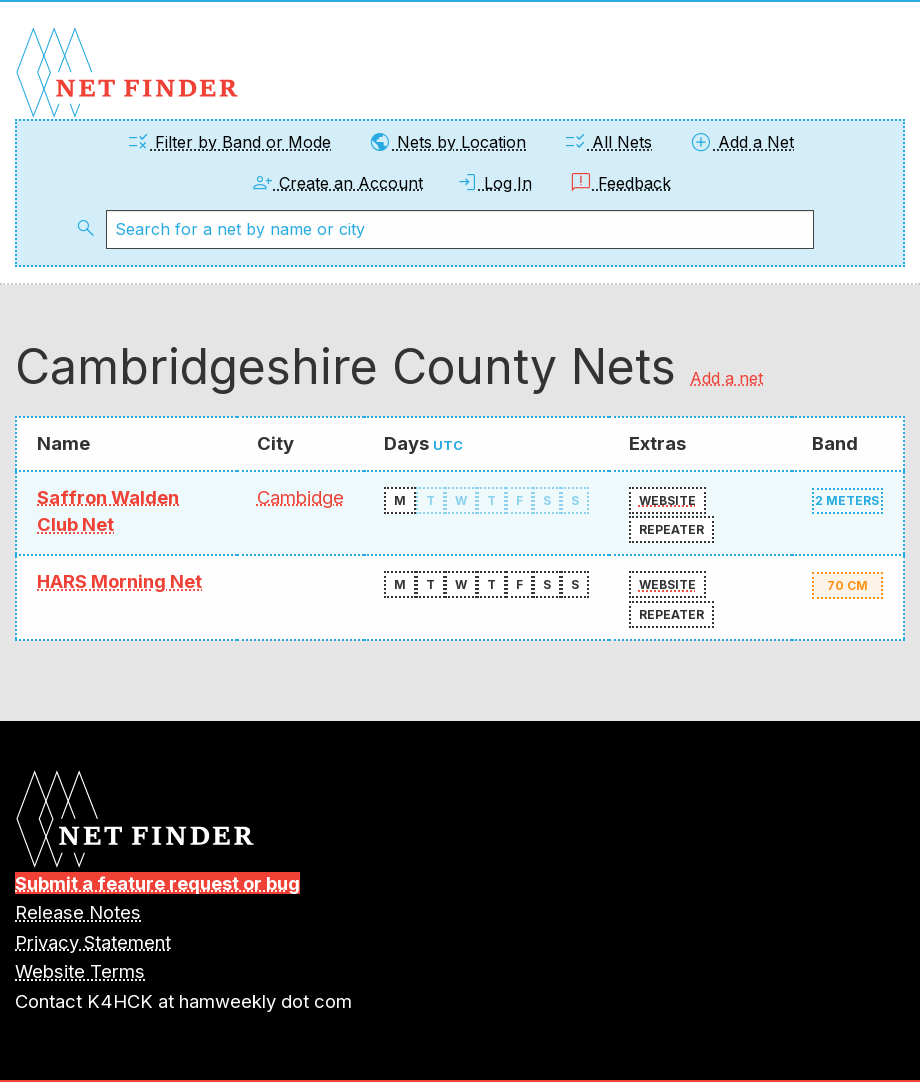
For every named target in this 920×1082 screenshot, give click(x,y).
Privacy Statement (93, 942)
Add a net (726, 378)
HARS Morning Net (119, 581)
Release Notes (78, 912)
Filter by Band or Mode (228, 142)
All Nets (607, 142)
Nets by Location (447, 142)
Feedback (620, 183)
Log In (493, 183)
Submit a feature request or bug (157, 883)
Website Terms (80, 971)
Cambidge (300, 497)
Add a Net (741, 142)
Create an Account (336, 183)
